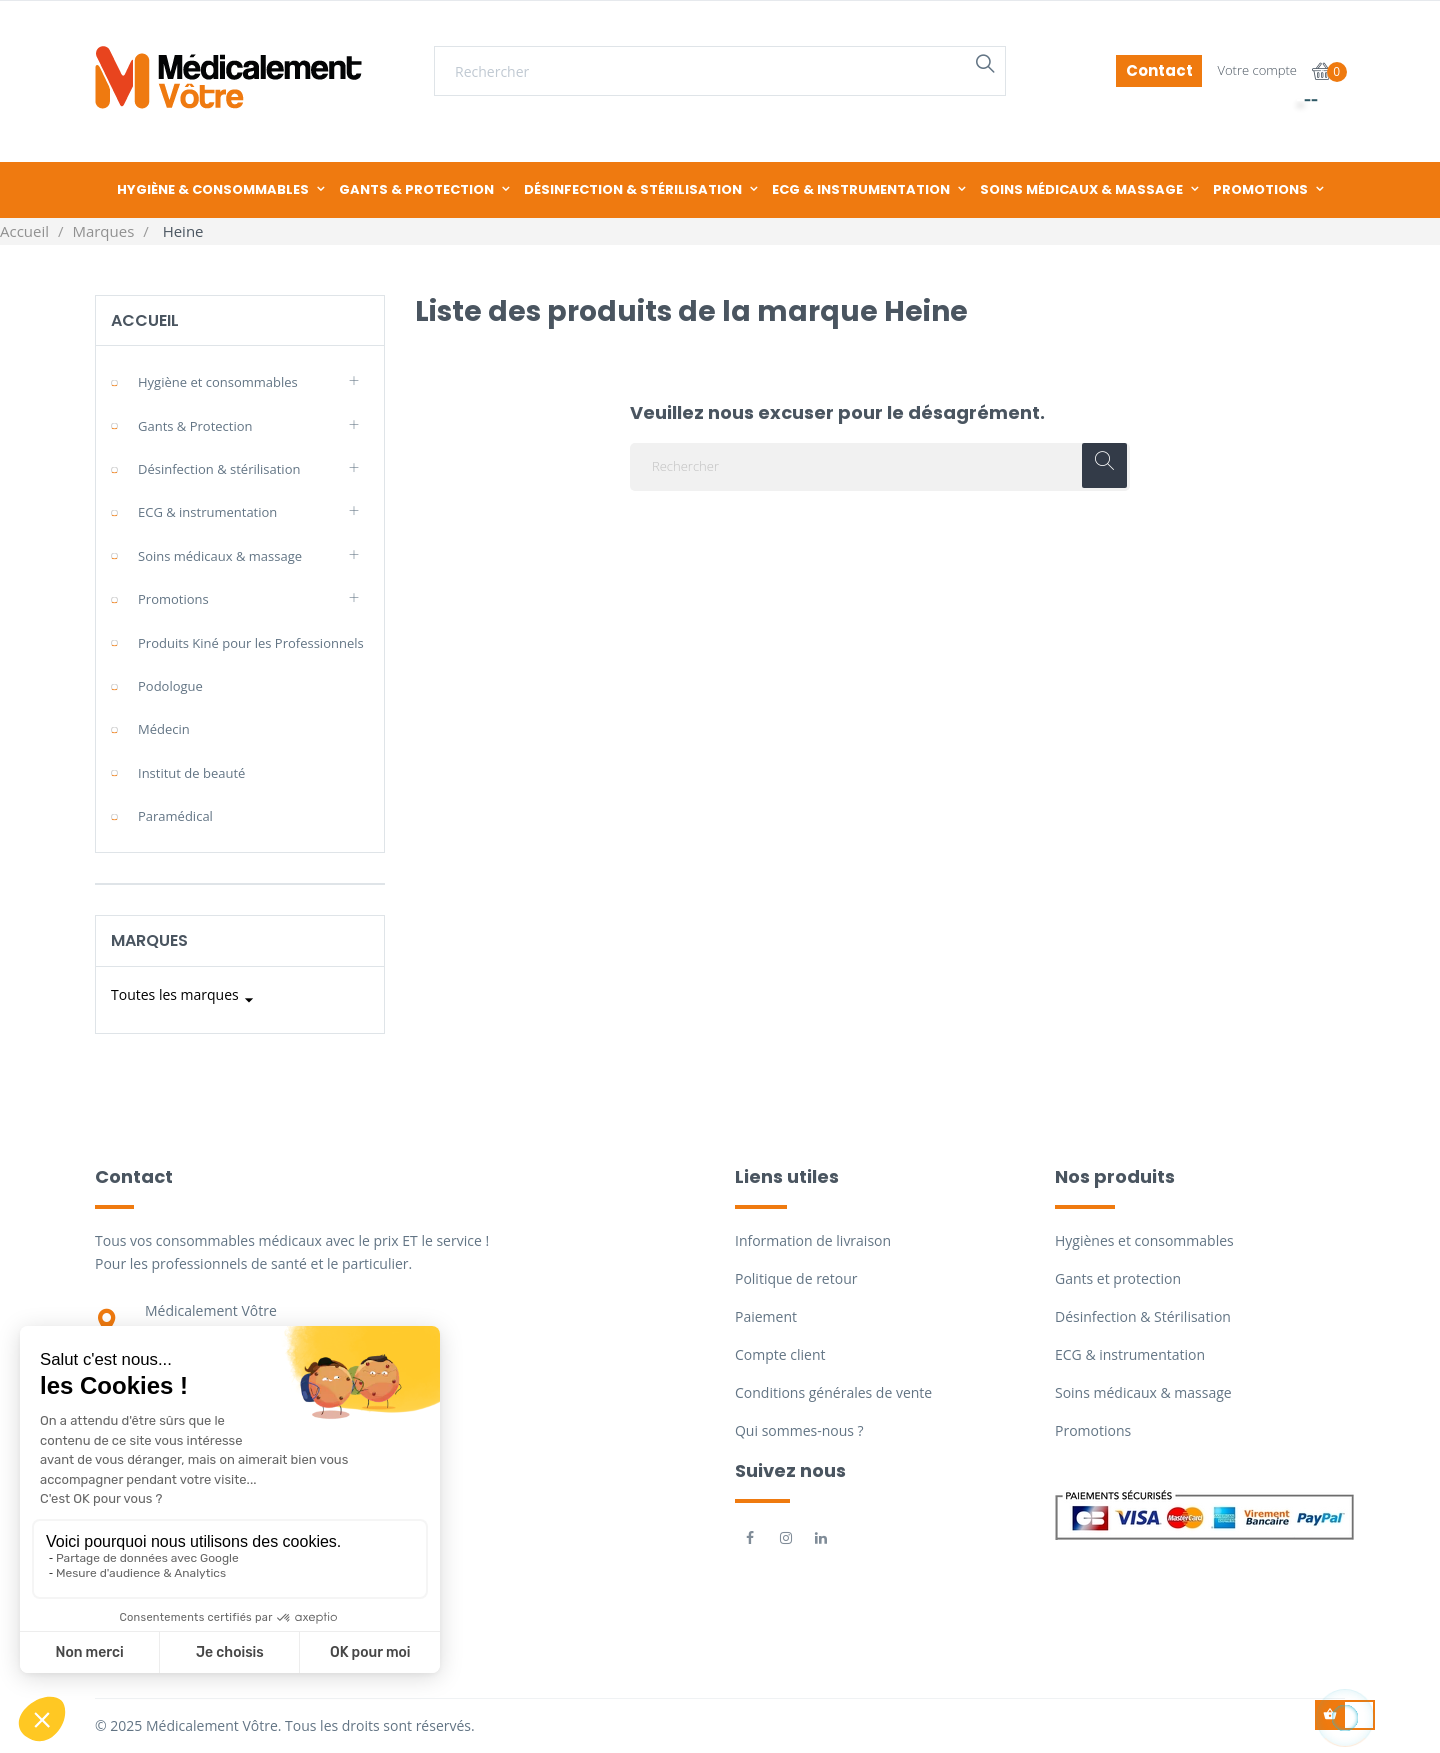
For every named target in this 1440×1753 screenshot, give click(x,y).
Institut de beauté (191, 773)
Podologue (170, 686)
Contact (1159, 70)
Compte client (780, 1354)
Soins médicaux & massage (220, 556)
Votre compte (1257, 70)
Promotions (173, 599)
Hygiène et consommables (218, 382)
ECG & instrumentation (207, 512)
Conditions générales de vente (833, 1392)
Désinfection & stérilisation (219, 469)
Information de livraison (813, 1240)
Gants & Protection (195, 426)
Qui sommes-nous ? (799, 1430)
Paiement (766, 1316)
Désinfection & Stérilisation (1143, 1316)
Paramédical (175, 816)
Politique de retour (796, 1278)
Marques (149, 940)
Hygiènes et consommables (1144, 1240)
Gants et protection (1118, 1278)
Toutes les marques (185, 1000)
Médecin (164, 729)
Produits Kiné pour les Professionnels (251, 643)
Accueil (145, 320)
